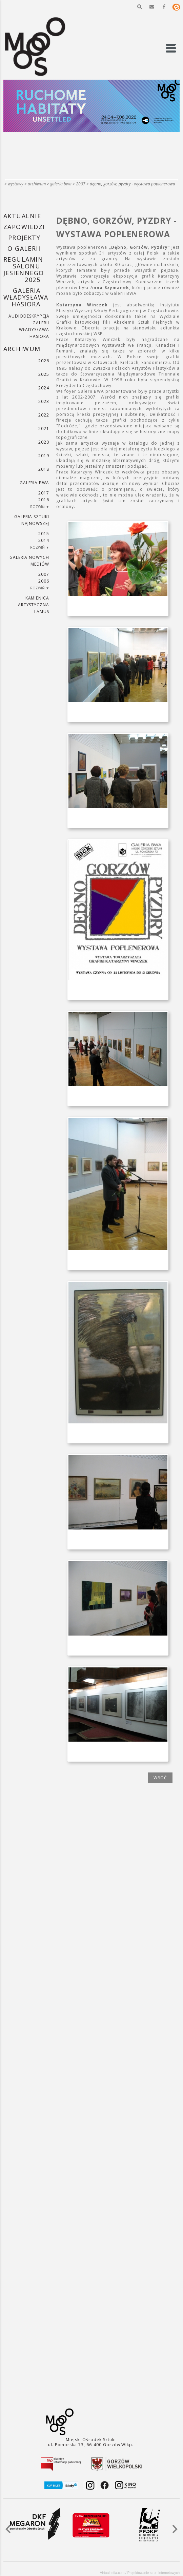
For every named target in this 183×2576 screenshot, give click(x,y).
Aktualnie (22, 216)
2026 (43, 361)
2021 (43, 428)
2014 (43, 540)
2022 (43, 415)
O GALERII (23, 248)
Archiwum (37, 184)
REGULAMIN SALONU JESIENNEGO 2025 (23, 269)
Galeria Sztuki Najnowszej (31, 520)
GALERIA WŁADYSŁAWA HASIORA (25, 297)
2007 (80, 184)
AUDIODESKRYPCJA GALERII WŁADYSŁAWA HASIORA (28, 326)
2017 (43, 493)
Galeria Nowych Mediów (29, 560)
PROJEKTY (24, 238)
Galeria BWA (61, 184)
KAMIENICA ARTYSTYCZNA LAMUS (33, 604)
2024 (43, 388)
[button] (139, 7)
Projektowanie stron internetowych (153, 2573)
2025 (43, 374)
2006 (43, 581)
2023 (43, 401)
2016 (43, 500)
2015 (43, 533)
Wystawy (15, 184)
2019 (43, 456)
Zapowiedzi (24, 227)
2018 (43, 469)
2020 (43, 442)
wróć (160, 1778)
